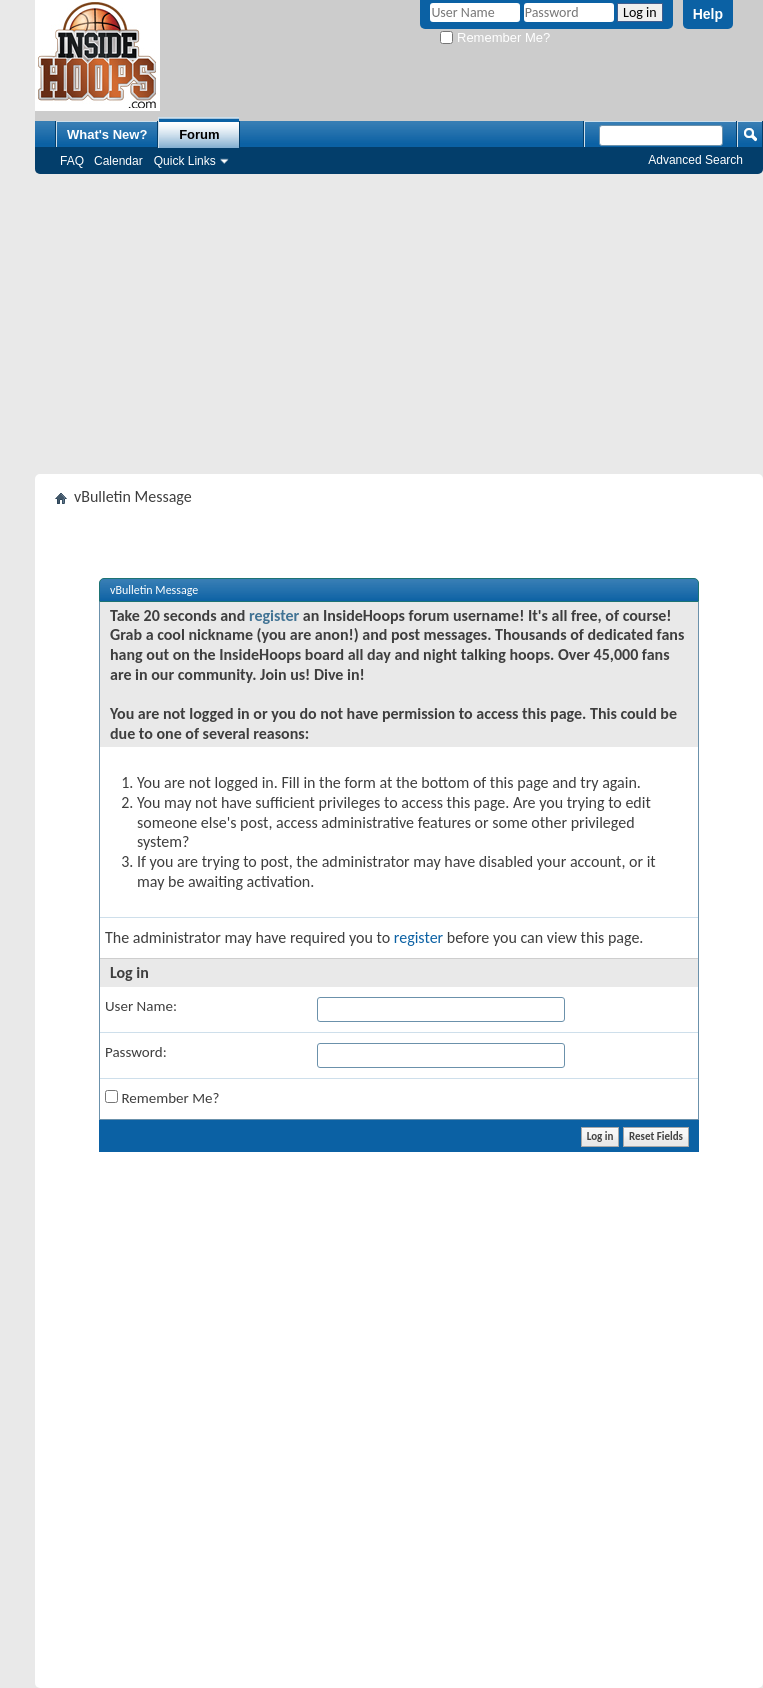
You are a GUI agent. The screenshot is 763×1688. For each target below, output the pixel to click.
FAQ (72, 161)
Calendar (118, 161)
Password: (136, 1052)
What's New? (107, 134)
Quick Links (185, 161)
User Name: (141, 1006)
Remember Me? (495, 37)
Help (708, 14)
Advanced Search (695, 160)
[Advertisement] (399, 324)
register (274, 615)
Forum (199, 134)
